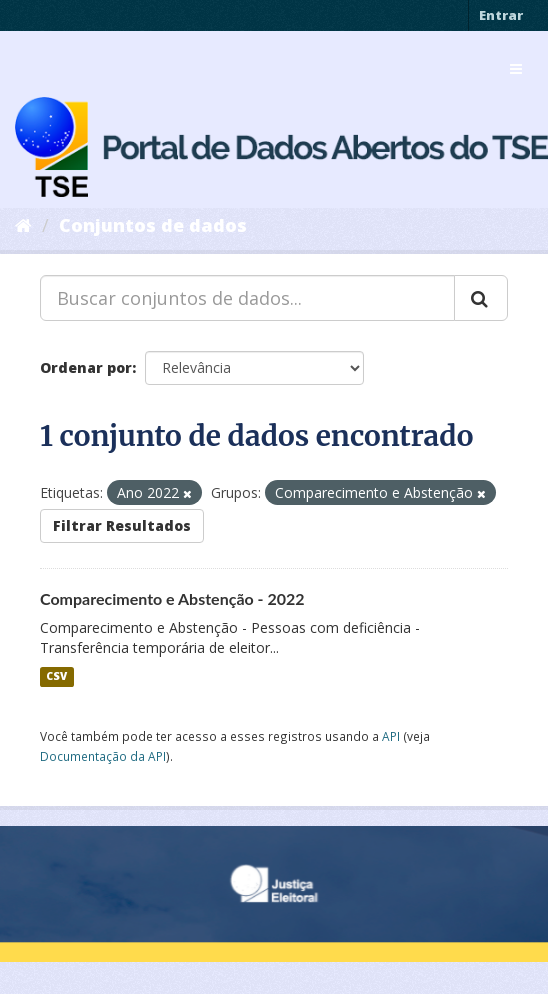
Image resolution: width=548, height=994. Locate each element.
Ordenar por (86, 367)
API (391, 736)
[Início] (23, 225)
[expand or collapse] (516, 69)
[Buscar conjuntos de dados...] (247, 298)
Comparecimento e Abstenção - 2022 (172, 598)
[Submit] (481, 298)
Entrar (501, 15)
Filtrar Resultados (122, 525)
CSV (56, 677)
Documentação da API (103, 756)
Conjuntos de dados (153, 225)
